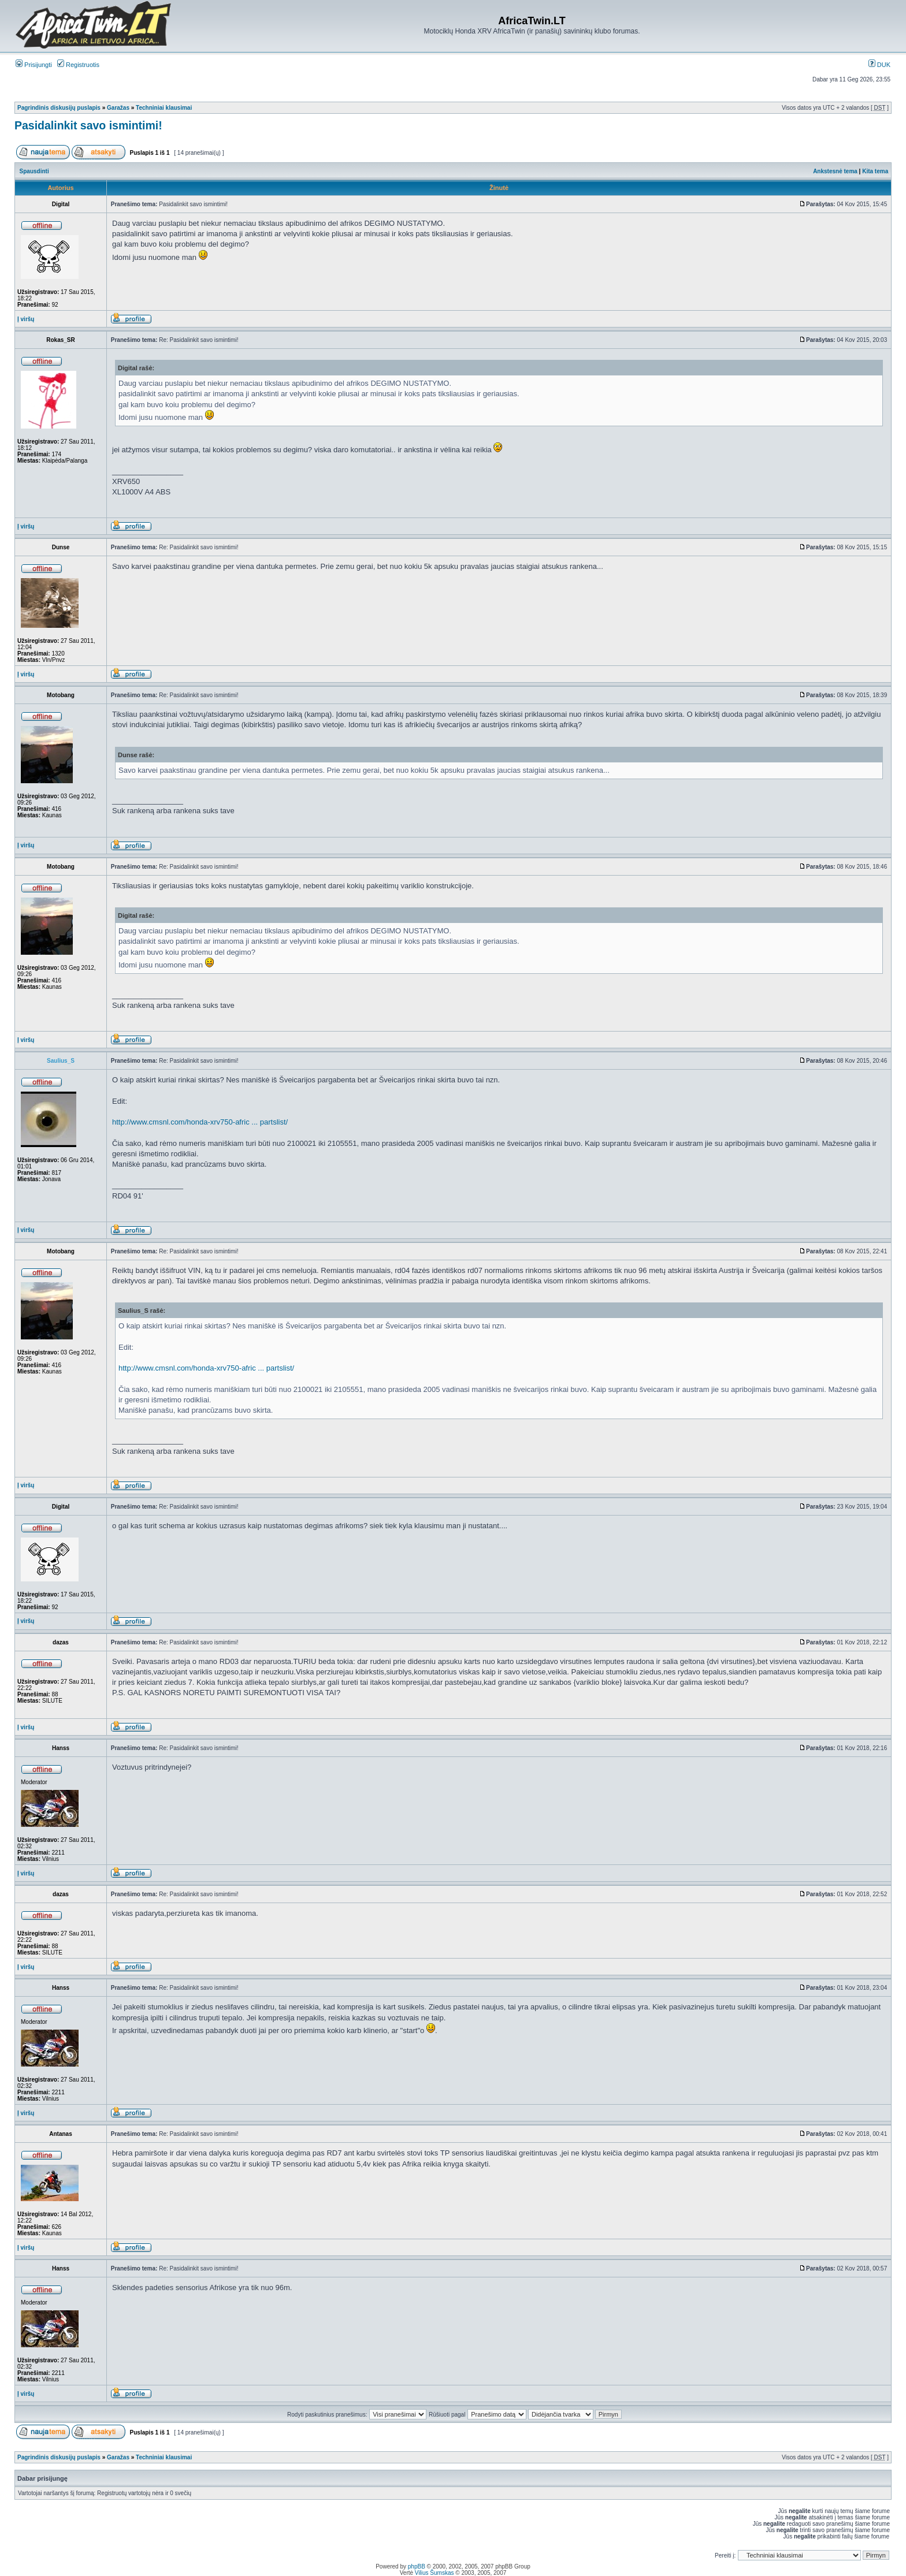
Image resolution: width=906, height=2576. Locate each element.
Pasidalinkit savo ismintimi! (88, 125)
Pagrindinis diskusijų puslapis (59, 108)
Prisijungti (34, 64)
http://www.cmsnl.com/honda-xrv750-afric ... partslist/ (200, 1122)
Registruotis (78, 64)
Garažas (118, 108)
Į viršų (25, 319)
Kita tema (875, 171)
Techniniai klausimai (164, 108)
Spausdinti (34, 171)
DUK (879, 64)
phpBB (416, 2566)
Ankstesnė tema (835, 171)
